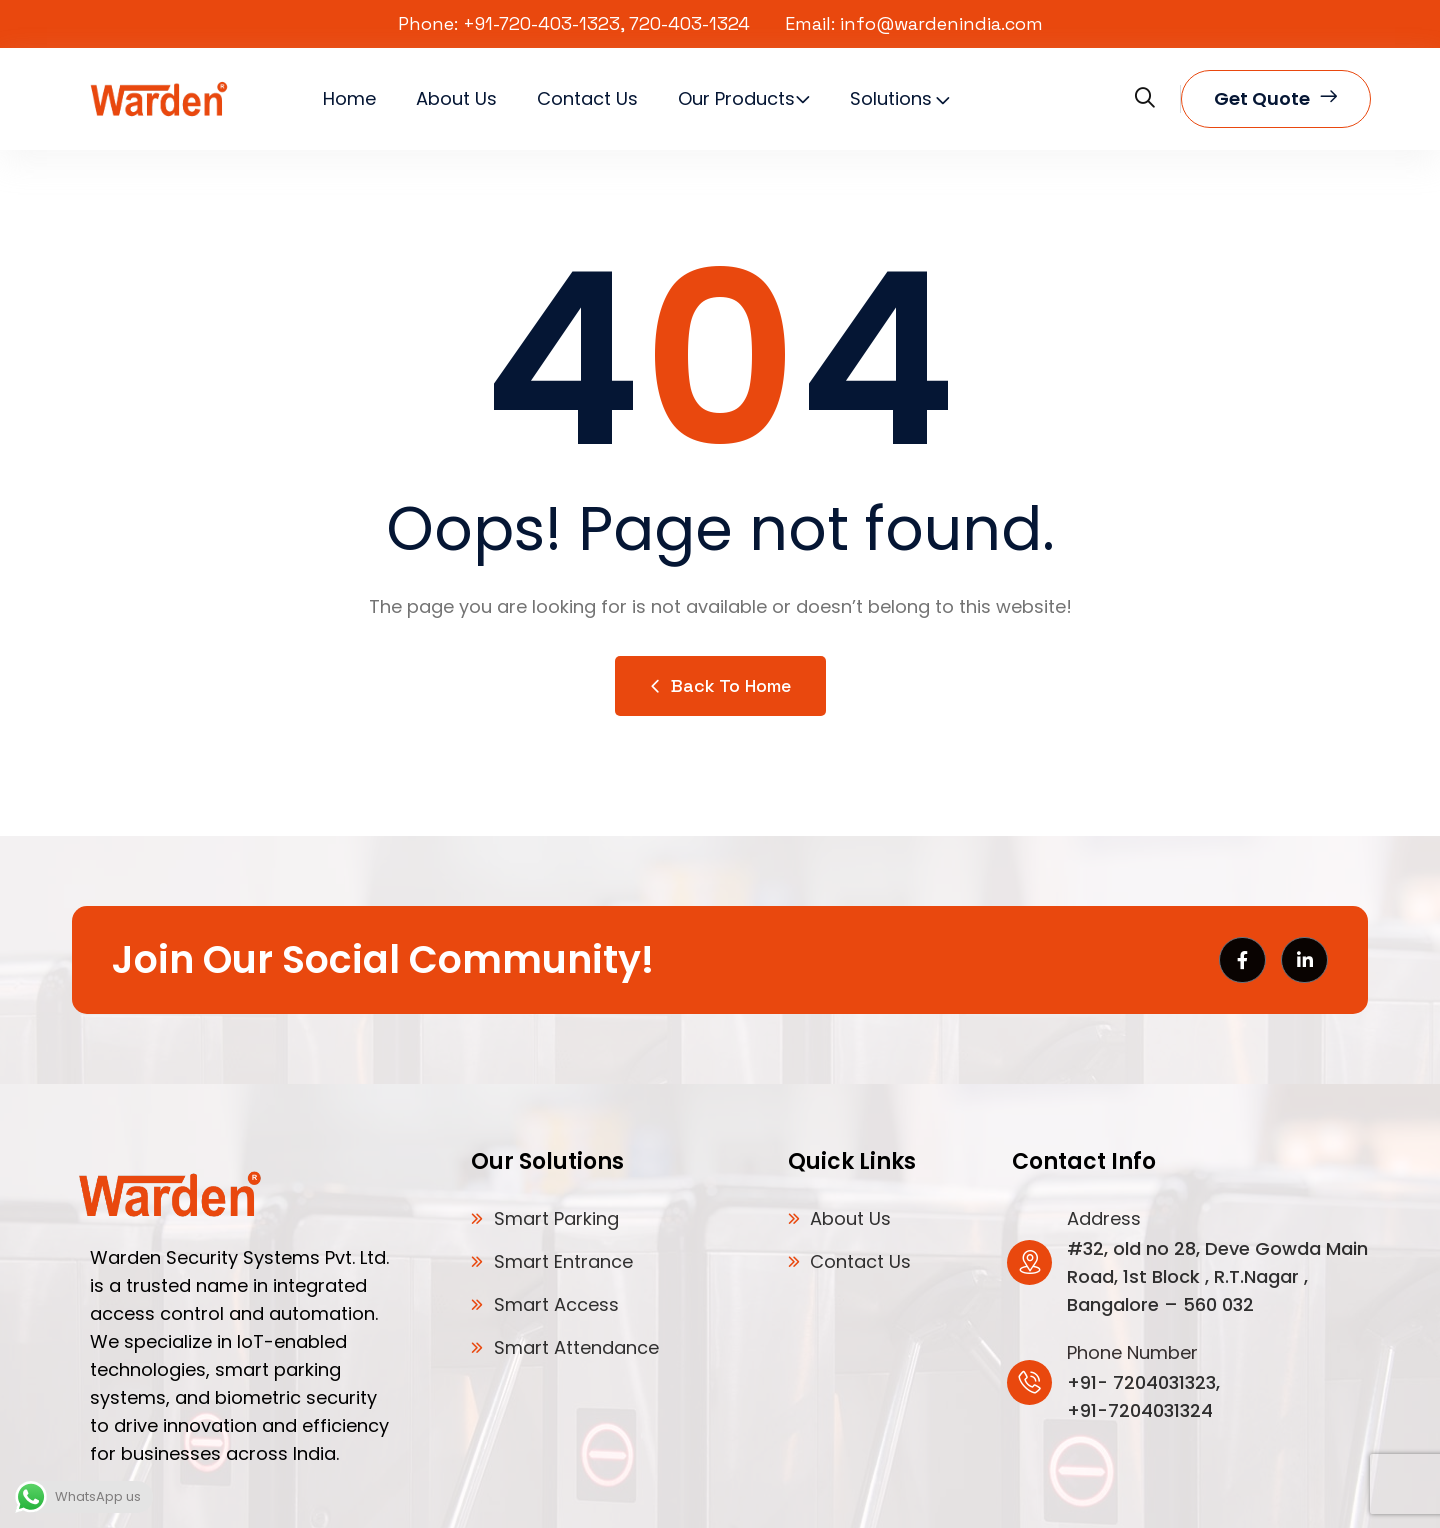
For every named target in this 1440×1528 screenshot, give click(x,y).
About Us (456, 98)
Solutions (891, 98)
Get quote (1276, 99)
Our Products (736, 98)
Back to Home (720, 685)
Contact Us (587, 98)
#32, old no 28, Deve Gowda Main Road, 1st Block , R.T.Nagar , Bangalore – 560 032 (1217, 1276)
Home (349, 98)
